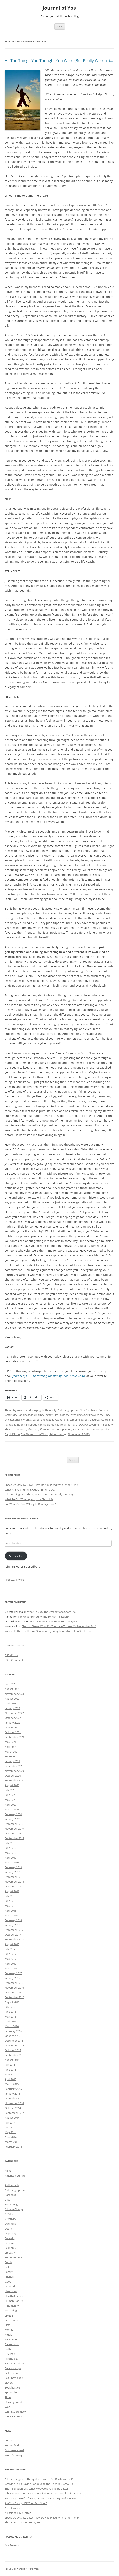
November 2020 (14, 1771)
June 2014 (10, 2127)
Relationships (13, 2368)
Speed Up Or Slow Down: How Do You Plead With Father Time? (42, 1485)
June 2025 (10, 1684)
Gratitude (10, 1415)
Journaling (37, 1415)
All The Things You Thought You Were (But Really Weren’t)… (59, 60)
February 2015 (13, 2089)
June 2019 (10, 1848)
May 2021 (10, 1742)
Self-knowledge (93, 1415)
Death (8, 2228)
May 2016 (10, 2016)
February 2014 (13, 2146)
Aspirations (61, 1419)
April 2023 (10, 1703)
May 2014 (10, 2132)
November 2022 (14, 1713)
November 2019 (14, 1828)
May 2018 (10, 1906)
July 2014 (10, 2122)
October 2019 (13, 1833)
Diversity (10, 2238)
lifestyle (44, 1429)
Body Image (12, 2204)
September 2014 (14, 2113)
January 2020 (12, 1819)
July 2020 (10, 1790)
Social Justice (12, 2387)
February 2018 (13, 1920)
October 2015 (13, 2050)
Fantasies (10, 1424)
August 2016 (12, 2002)
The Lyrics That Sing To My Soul (23, 2522)
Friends (9, 2276)
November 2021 (14, 1727)
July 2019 (10, 1843)
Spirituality (11, 2392)
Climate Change (14, 2209)
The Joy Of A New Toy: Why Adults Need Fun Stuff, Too (59, 1631)
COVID (9, 2214)
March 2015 (12, 2084)
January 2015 (12, 2093)
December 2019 (14, 1824)
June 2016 (10, 2012)
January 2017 (12, 1978)
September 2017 (14, 1939)
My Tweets (12, 2545)
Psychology (76, 1415)
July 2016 (10, 2007)
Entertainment (13, 2257)
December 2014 (14, 2098)
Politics (9, 2349)
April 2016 (10, 2021)
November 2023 (14, 1694)
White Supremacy (15, 2411)
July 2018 (10, 1896)
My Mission (11, 2339)
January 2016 (12, 2036)
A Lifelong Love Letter (18, 2513)
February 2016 (13, 2031)
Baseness (10, 2195)
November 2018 (14, 1881)
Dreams (103, 1410)
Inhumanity (12, 2305)
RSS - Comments (14, 1660)
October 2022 (13, 1718)
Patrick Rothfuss (82, 1429)
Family (9, 2272)
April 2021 (10, 1747)
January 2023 (12, 1708)
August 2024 (12, 1689)
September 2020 (14, 1780)
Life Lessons (61, 1415)
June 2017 (10, 1954)
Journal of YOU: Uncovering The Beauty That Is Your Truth (49, 1376)
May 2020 (10, 1800)
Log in (8, 2440)
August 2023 (12, 1698)
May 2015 (10, 2074)
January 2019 (12, 1872)
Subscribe (16, 1556)
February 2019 (13, 1867)
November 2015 (14, 2045)
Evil (7, 2267)
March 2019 (12, 1862)
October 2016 (13, 1992)
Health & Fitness (14, 2296)
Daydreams (96, 1419)
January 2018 (12, 1925)
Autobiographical (68, 1410)
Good (8, 2281)
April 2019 (10, 1857)
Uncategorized (13, 1419)
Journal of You (60, 8)
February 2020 (13, 1814)
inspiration (32, 1424)
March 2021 (12, 1751)
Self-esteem (12, 2373)
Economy (10, 2248)
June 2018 (10, 1901)
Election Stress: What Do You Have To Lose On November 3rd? (59, 1626)
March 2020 (12, 1809)
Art (6, 2180)
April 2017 (10, 1963)
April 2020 (10, 1804)
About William (13, 2508)
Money (9, 2329)
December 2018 (14, 1877)
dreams (108, 1419)
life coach (32, 1429)
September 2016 (14, 1997)
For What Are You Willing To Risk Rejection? (30, 1504)
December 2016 (14, 1983)
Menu (60, 26)
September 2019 (14, 1838)
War (7, 2407)
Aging (37, 1410)
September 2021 (14, 1737)
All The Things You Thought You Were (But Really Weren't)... (40, 2479)
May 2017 (10, 1959)
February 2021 (13, 1756)
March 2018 (12, 1915)
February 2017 (13, 1973)
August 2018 (12, 1891)
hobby (21, 1424)
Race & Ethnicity (14, 2363)
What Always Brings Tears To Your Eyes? (53, 1621)
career (84, 1419)
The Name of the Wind (34, 1434)
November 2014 (14, 2103)
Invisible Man (48, 1424)
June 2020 (10, 1795)
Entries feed (12, 2445)
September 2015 (14, 2055)
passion (66, 1429)
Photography (101, 1429)
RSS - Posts (11, 1655)
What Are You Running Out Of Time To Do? (30, 1489)
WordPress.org (13, 2455)
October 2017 (13, 1934)
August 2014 (12, 2117)
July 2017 (10, 1949)
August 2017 (12, 1944)
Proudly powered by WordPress (22, 2568)
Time (106, 1415)
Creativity (91, 1410)
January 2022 (12, 1722)
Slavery (9, 2382)
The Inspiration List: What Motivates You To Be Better (36, 2488)
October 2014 (13, 2108)
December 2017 (14, 1930)
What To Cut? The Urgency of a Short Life (29, 1499)
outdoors (55, 1429)
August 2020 (12, 1785)
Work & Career (31, 1419)
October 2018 (13, 1886)
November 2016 (14, 1987)
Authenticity (49, 1410)
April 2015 (10, 2079)
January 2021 (12, 1761)
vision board (56, 1434)
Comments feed (14, 2450)
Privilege (10, 2354)
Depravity (10, 2233)
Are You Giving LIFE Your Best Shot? (26, 2503)
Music (8, 2334)
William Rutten (13, 1631)
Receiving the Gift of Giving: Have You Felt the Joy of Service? (40, 2498)
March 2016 (12, 2026)
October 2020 (13, 1775)
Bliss (82, 1410)
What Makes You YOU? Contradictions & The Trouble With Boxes (43, 2493)
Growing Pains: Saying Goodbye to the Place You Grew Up (39, 2484)
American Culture (15, 2175)
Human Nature (14, 2301)
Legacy (48, 1415)
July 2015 (10, 2065)
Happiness (23, 1415)
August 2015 (12, 2060)
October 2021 (13, 1732)
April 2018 (10, 1910)
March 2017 (12, 1968)
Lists (7, 2325)
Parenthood (12, 2344)
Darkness (10, 2223)
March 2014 (12, 2142)
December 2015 (14, 2040)
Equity (8, 2262)
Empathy (10, 2252)
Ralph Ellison (12, 1434)
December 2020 (14, 1766)
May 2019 (10, 1853)
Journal (61, 1424)
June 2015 (10, 2069)
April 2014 (10, 2137)
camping (75, 1419)
